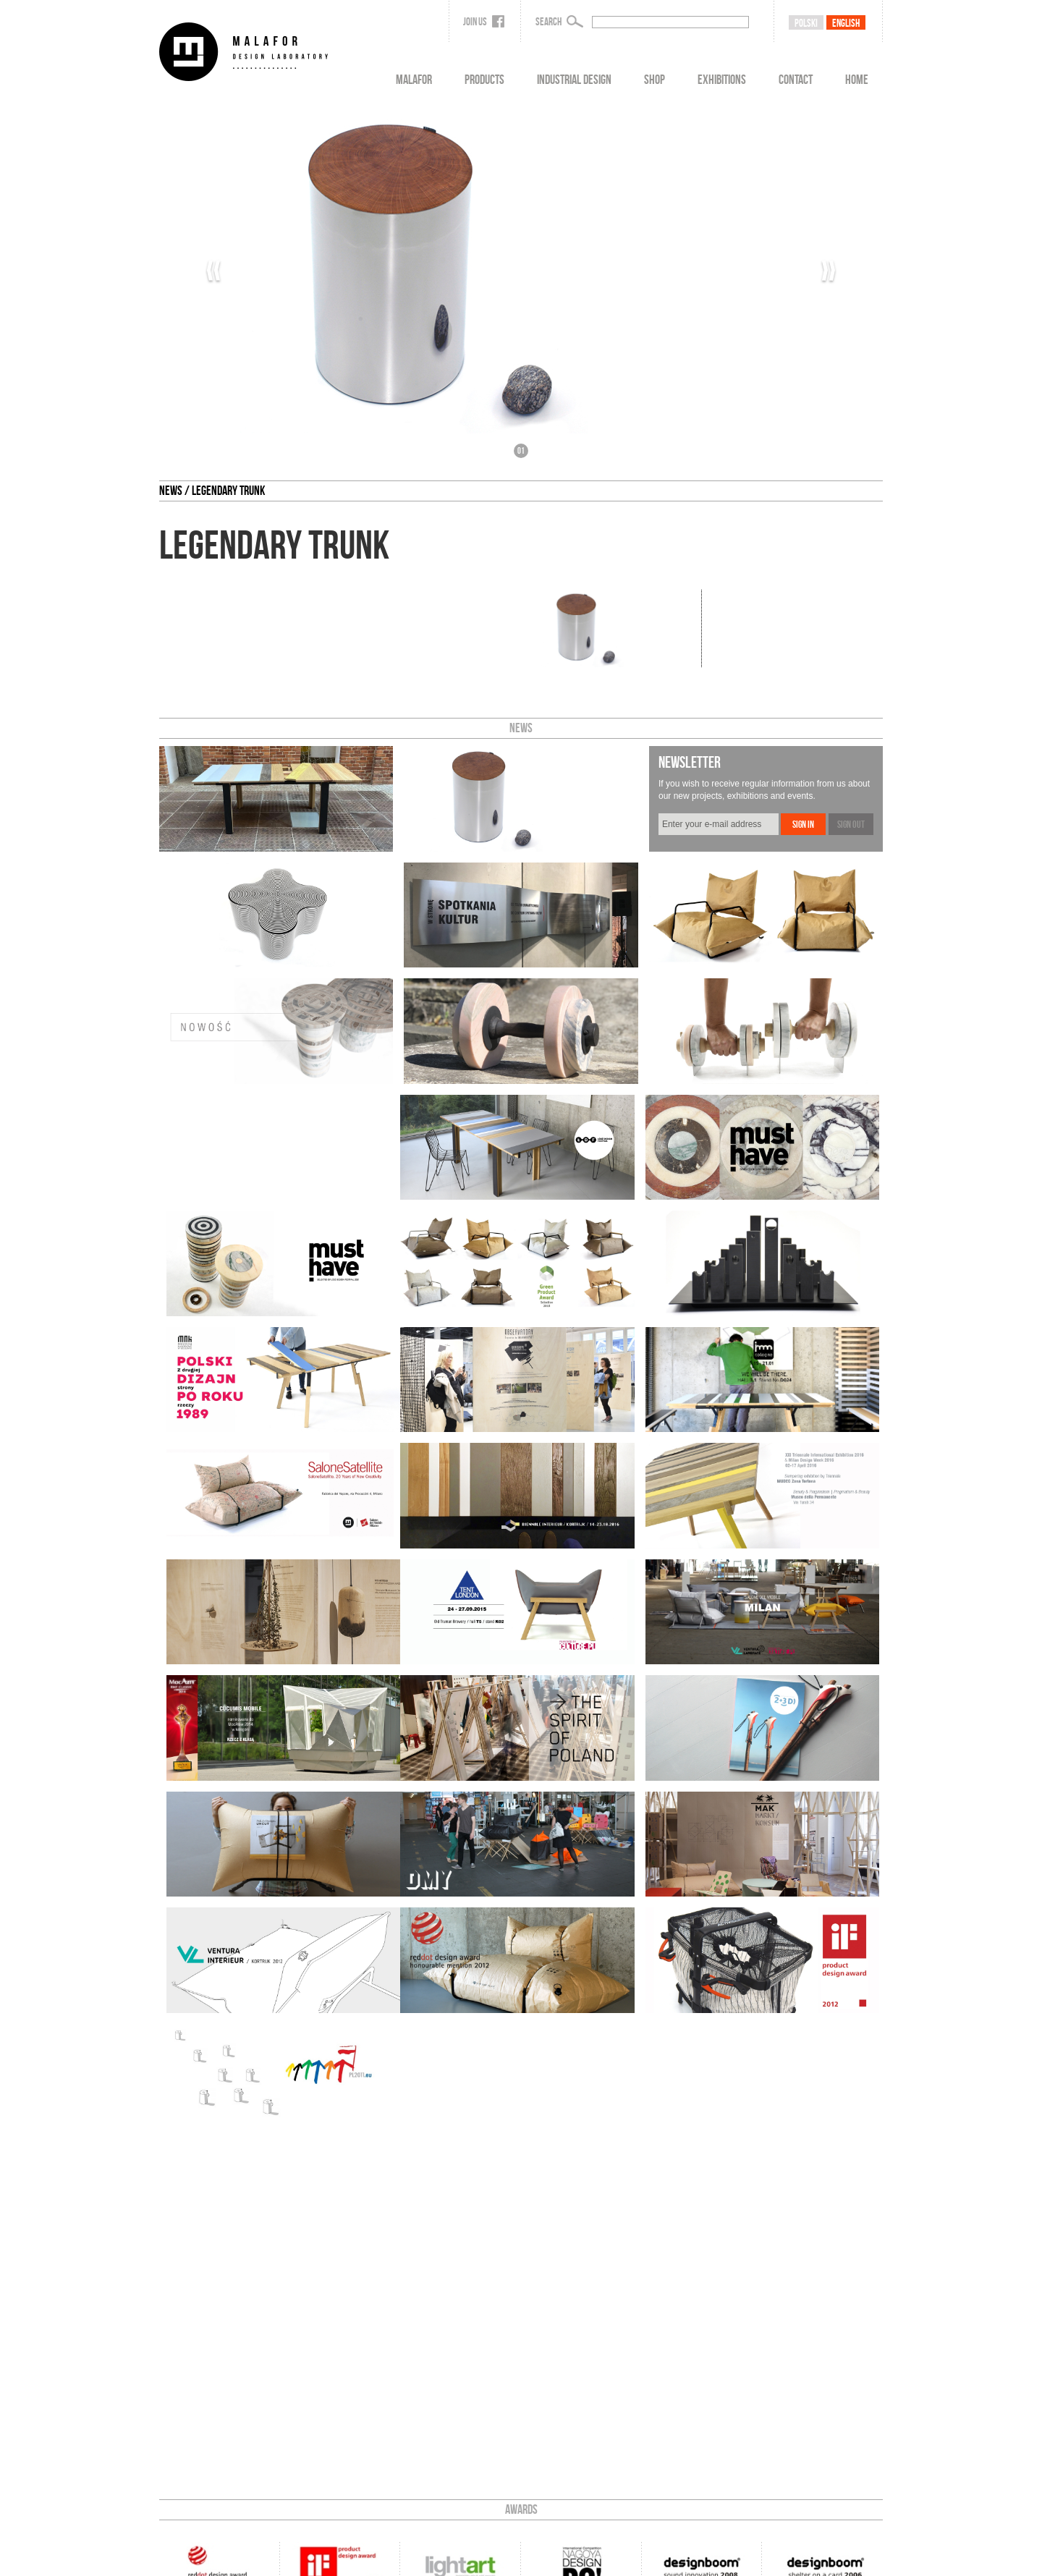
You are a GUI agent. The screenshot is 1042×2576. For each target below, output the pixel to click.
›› (828, 270)
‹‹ (213, 270)
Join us (483, 21)
